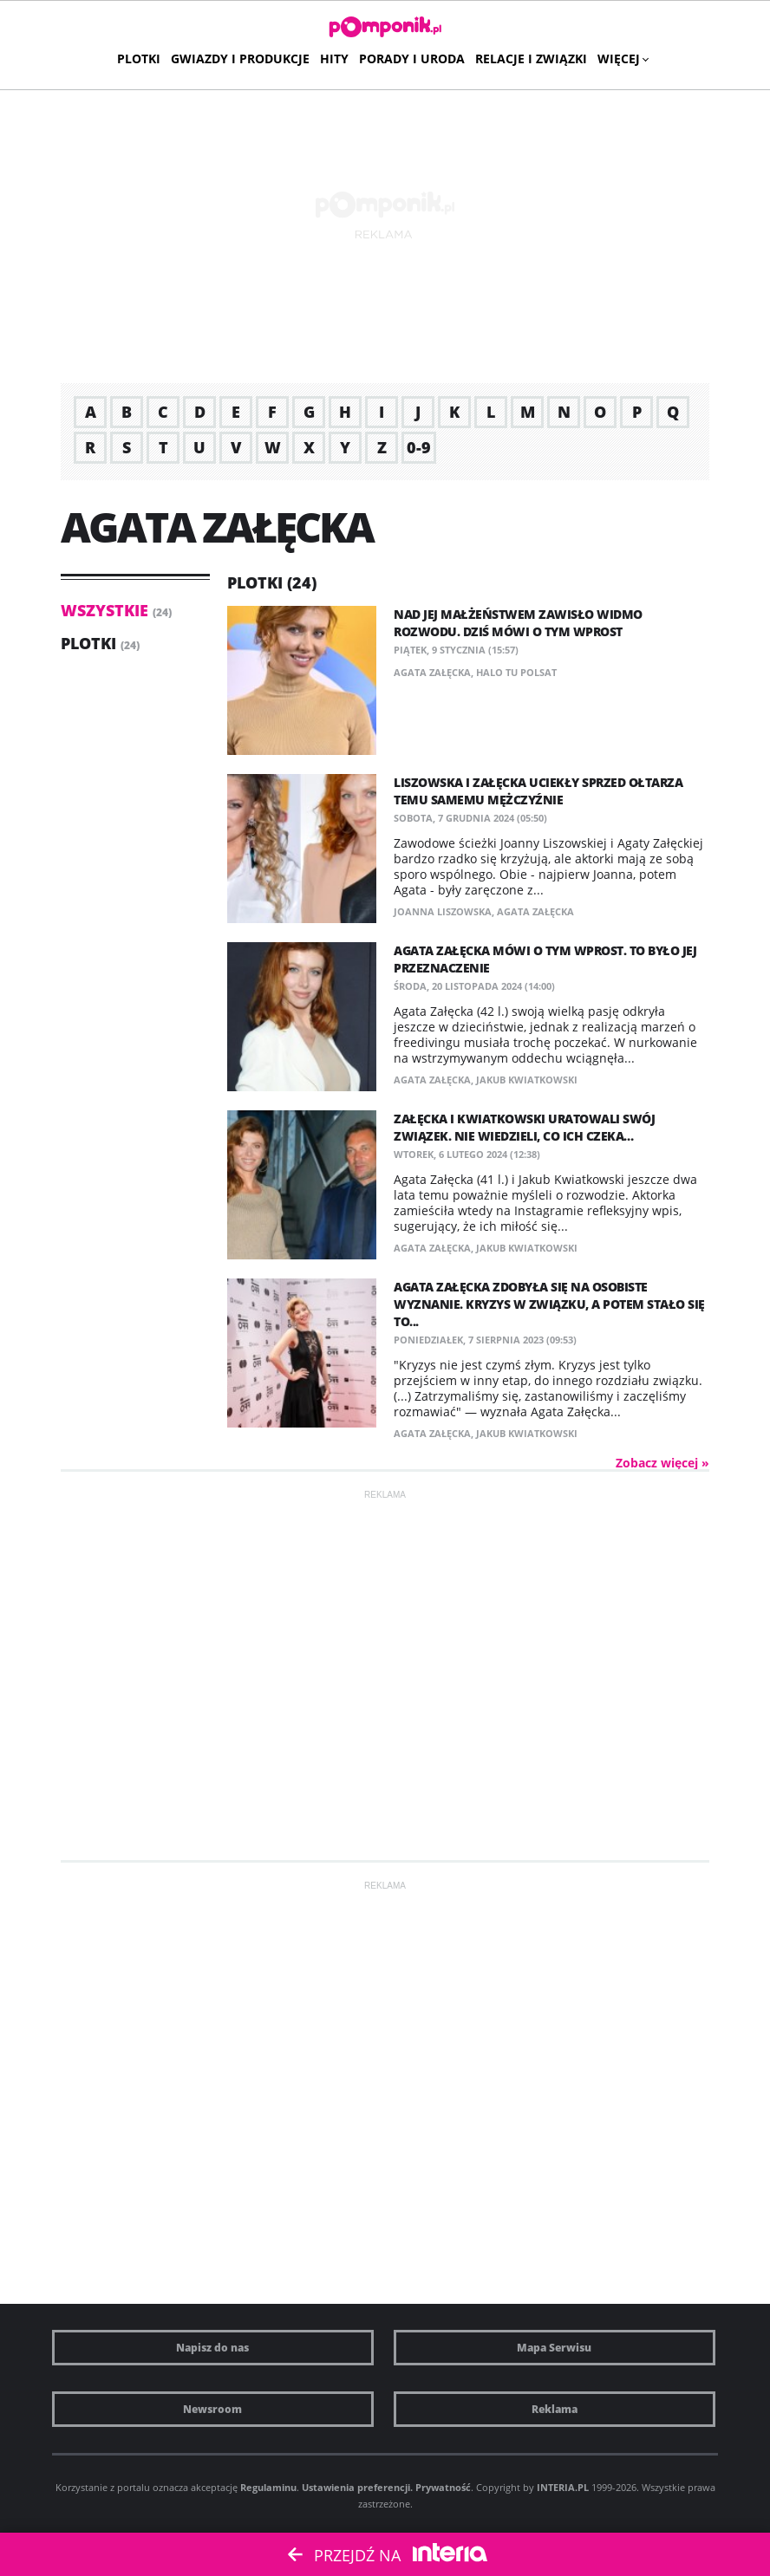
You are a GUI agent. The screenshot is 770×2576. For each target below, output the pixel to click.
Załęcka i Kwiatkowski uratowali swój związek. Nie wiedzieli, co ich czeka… (524, 1127)
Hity (334, 58)
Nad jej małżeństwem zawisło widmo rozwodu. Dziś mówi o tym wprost (518, 623)
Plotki (138, 58)
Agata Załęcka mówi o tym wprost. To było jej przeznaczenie (545, 959)
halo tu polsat (516, 672)
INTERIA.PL (563, 2487)
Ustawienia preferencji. (357, 2487)
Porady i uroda (412, 58)
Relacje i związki (531, 58)
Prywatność (443, 2487)
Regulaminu (268, 2487)
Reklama (555, 2409)
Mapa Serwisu (554, 2347)
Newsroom (212, 2409)
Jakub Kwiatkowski (527, 1079)
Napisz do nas (212, 2347)
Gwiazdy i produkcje (240, 58)
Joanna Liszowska (443, 911)
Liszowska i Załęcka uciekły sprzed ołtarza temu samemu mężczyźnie (538, 791)
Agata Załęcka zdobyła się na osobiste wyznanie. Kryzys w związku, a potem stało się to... (549, 1304)
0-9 (419, 447)
